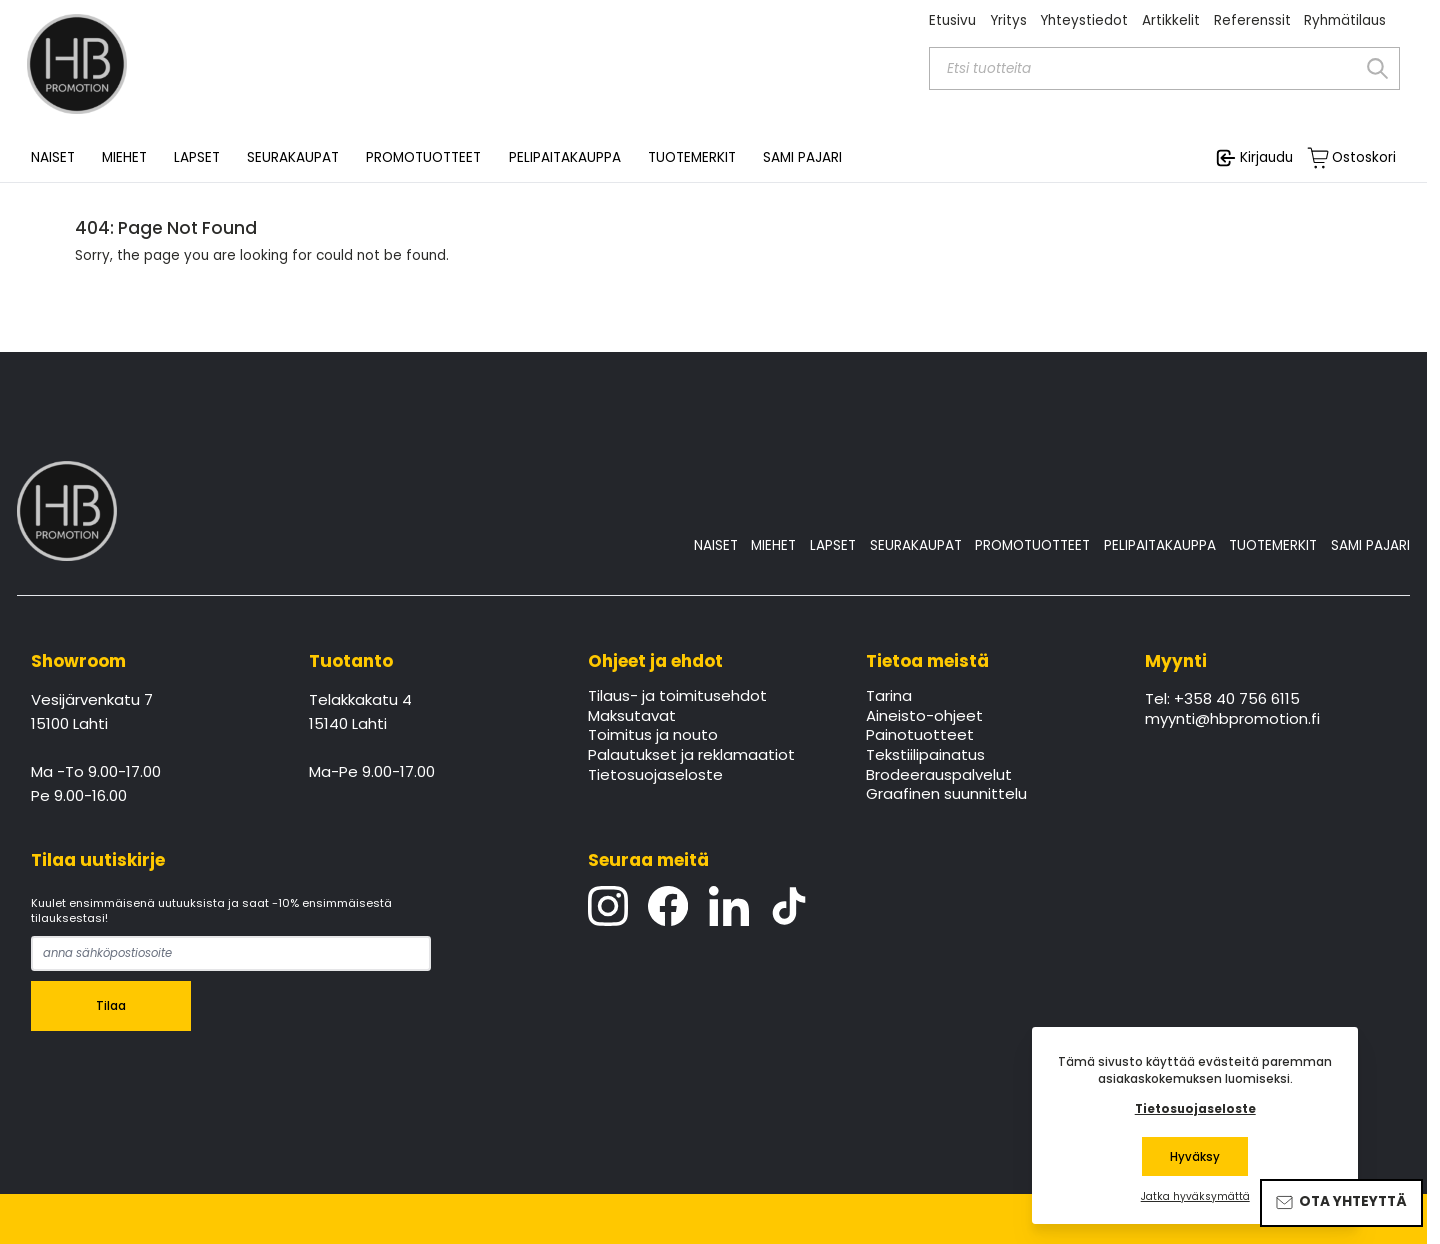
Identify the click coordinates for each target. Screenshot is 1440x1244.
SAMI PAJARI (802, 158)
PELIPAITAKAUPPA (1160, 545)
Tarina (889, 697)
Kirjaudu (1266, 157)
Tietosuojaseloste (655, 776)
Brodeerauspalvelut (939, 776)
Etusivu (952, 20)
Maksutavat (632, 717)
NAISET (716, 545)
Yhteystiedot (1084, 20)
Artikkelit (1171, 20)
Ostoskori (1364, 158)
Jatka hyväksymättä (1195, 1197)
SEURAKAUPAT (293, 158)
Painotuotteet (920, 736)
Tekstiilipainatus (925, 756)
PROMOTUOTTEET (1032, 545)
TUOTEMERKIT (1273, 545)
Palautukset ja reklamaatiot (691, 756)
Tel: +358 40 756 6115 (1222, 700)
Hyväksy (1195, 1157)
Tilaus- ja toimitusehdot (677, 697)
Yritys (1008, 20)
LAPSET (833, 545)
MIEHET (773, 545)
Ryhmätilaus (1345, 20)
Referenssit (1252, 20)
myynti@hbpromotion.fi (1232, 720)
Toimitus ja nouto (653, 736)
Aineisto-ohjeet (924, 717)
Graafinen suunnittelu (946, 795)
